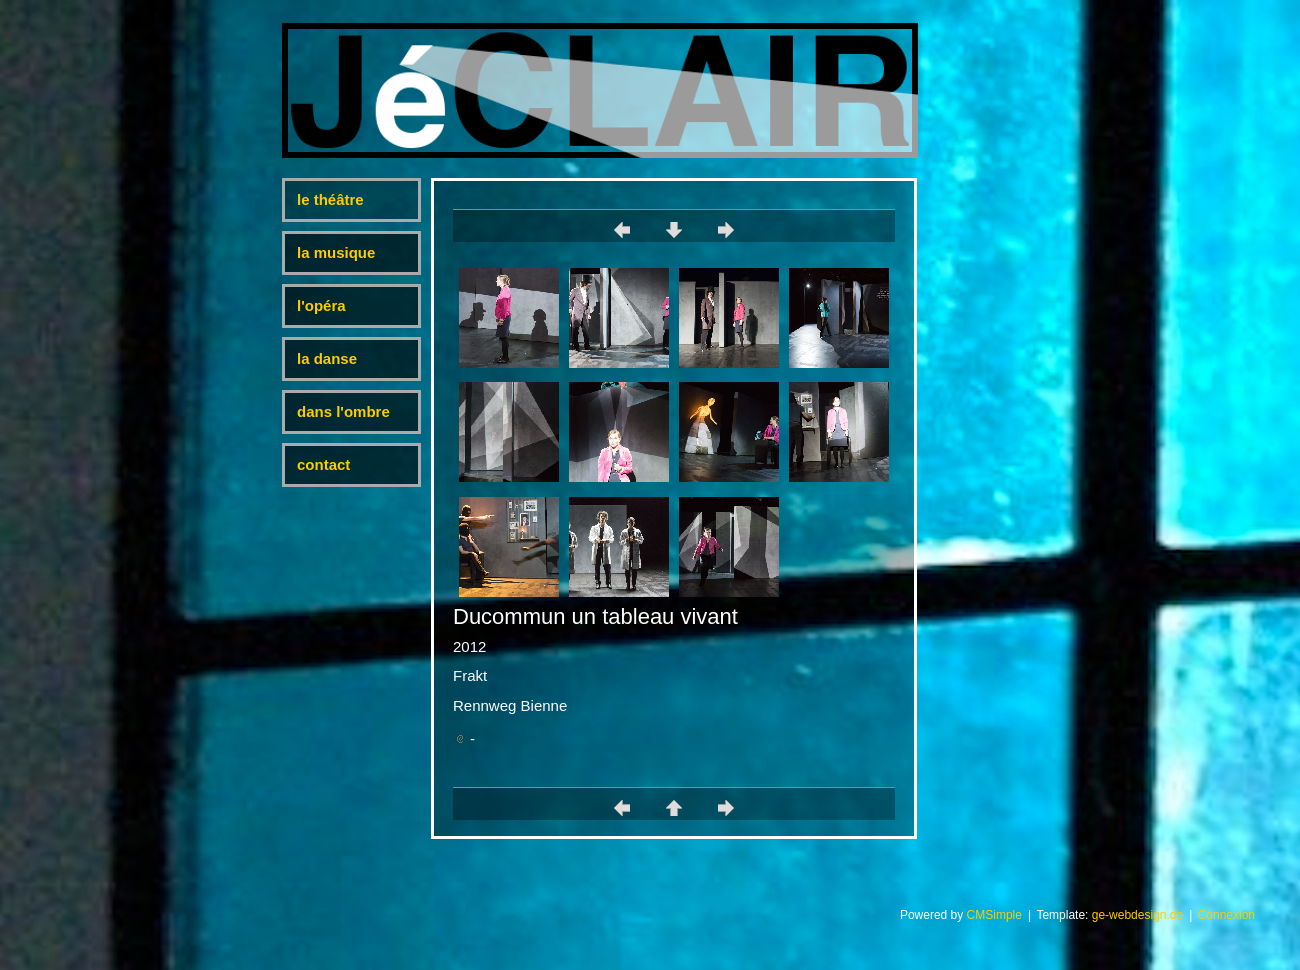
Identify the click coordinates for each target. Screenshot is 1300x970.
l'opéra (321, 305)
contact (323, 464)
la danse (327, 358)
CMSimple (994, 915)
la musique (336, 252)
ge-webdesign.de (1137, 915)
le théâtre (330, 199)
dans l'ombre (343, 411)
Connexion (1226, 915)
